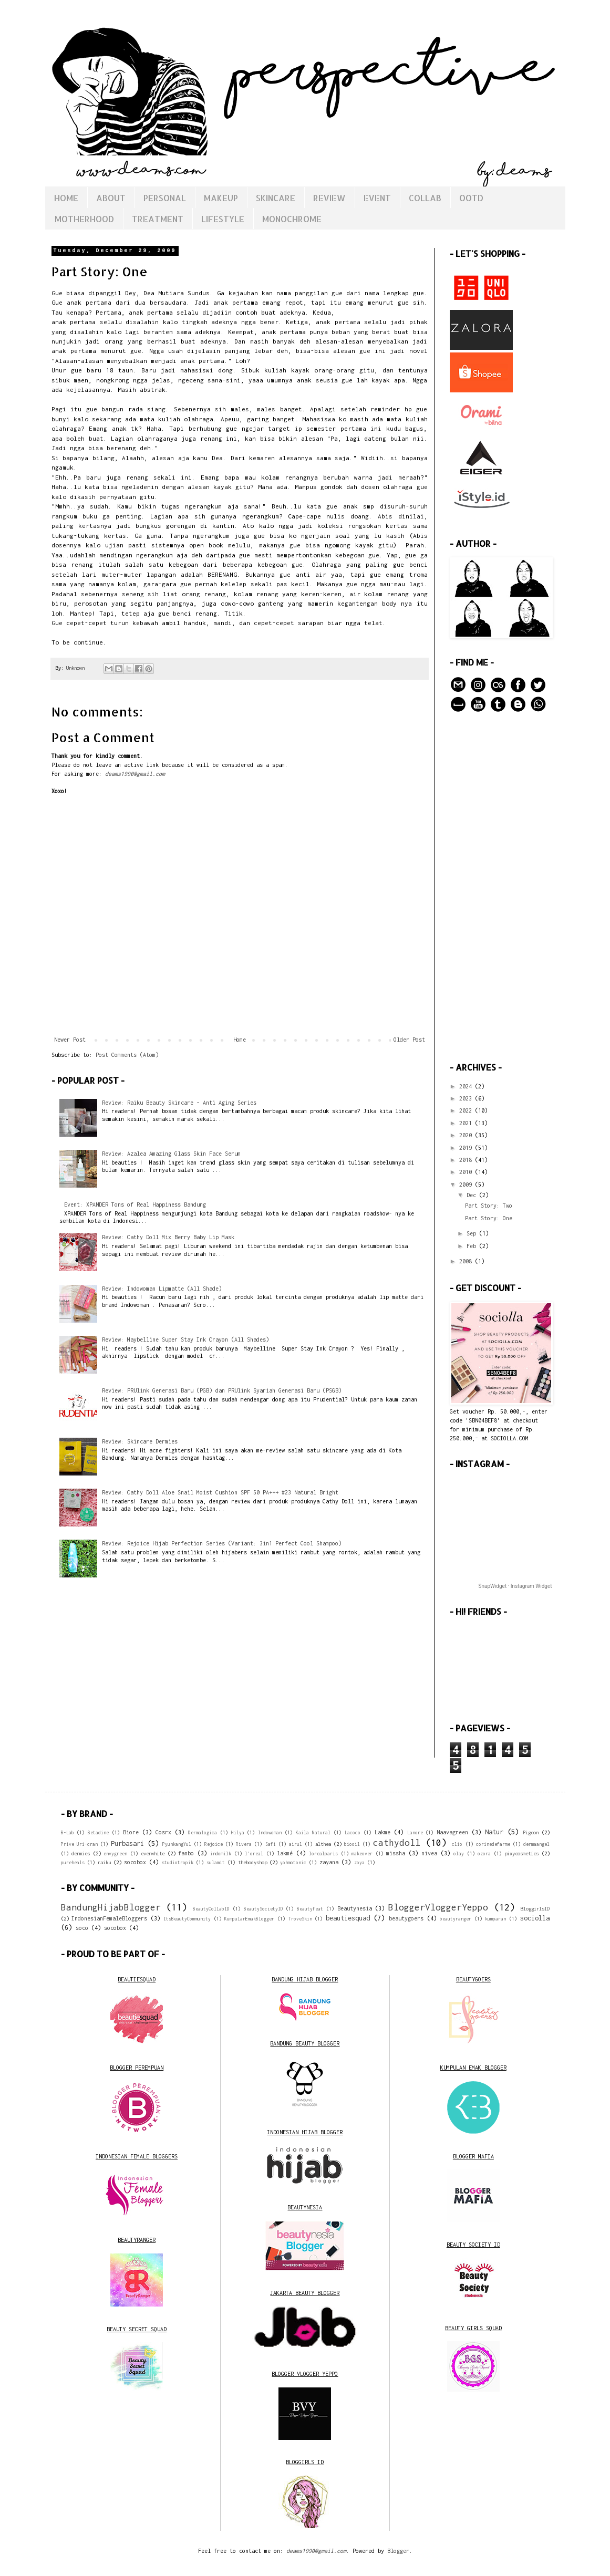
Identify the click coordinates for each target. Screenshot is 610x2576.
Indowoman (270, 1832)
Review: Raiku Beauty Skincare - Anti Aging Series (179, 1102)
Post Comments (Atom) (127, 1055)
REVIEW (329, 197)
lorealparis (323, 1853)
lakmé (285, 1853)
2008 (467, 1261)
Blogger (398, 2551)
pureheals (73, 1862)
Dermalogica (202, 1832)
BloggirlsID (535, 1909)
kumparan (495, 1918)
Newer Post (70, 1039)
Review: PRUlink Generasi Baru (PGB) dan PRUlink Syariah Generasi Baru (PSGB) (222, 1390)
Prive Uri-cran (79, 1844)
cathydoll (396, 1842)
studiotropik (177, 1862)
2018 (467, 1160)
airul (295, 1844)
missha (395, 1853)
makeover (362, 1853)
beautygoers (406, 1918)
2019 (467, 1148)
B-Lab (67, 1832)
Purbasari (127, 1843)
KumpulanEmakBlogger (249, 1918)
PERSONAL (164, 197)
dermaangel (536, 1844)
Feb (473, 1246)
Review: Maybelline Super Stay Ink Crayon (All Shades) (185, 1339)
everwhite (152, 1853)
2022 (467, 1110)
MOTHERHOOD (84, 218)
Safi (270, 1844)
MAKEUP (221, 197)
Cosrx (163, 1832)
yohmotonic (293, 1862)
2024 (467, 1086)
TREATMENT (157, 218)
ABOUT (111, 197)
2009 (467, 1184)
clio (457, 1844)
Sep (473, 1233)
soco (82, 1928)
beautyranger (455, 1918)
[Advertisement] (500, 888)
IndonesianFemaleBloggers (109, 1918)
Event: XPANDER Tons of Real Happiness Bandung (135, 1204)
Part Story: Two (488, 1205)
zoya (359, 1862)
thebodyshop (252, 1862)
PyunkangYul (176, 1844)
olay (458, 1853)
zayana (328, 1862)
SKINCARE (275, 197)
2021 (467, 1123)
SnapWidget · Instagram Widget (515, 1586)
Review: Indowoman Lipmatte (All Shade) (162, 1288)
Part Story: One (488, 1218)
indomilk (220, 1853)
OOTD (471, 197)
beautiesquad (348, 1918)
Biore (131, 1832)
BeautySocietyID (263, 1909)
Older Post (409, 1039)
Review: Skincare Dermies (140, 1441)
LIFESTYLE (222, 218)
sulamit (215, 1862)
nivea (429, 1853)
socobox (135, 1862)
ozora (484, 1853)
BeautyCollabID (211, 1909)
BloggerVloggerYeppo (438, 1907)
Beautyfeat (310, 1909)
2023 (467, 1098)
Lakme (382, 1832)
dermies (80, 1853)
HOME (66, 197)
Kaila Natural (313, 1832)
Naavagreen (452, 1832)
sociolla (535, 1918)
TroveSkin (300, 1918)
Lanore (415, 1832)
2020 (467, 1135)
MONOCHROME (292, 218)
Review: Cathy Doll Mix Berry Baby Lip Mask (168, 1237)
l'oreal (254, 1853)
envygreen (115, 1853)
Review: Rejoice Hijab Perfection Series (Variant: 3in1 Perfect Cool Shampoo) (222, 1543)
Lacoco (352, 1832)
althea (323, 1844)
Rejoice (213, 1844)
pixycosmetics (521, 1853)
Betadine (98, 1832)
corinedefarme (493, 1844)
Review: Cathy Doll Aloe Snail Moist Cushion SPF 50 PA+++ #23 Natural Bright (220, 1492)
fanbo (186, 1853)
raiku (104, 1862)
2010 (467, 1172)
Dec (473, 1195)
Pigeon (531, 1832)
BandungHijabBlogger (111, 1907)
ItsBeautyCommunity (187, 1918)
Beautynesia (354, 1908)
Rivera (244, 1844)
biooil (352, 1844)
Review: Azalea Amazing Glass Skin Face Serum (171, 1153)
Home (239, 1039)
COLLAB (425, 197)
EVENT (377, 197)
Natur (494, 1832)
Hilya (237, 1832)
